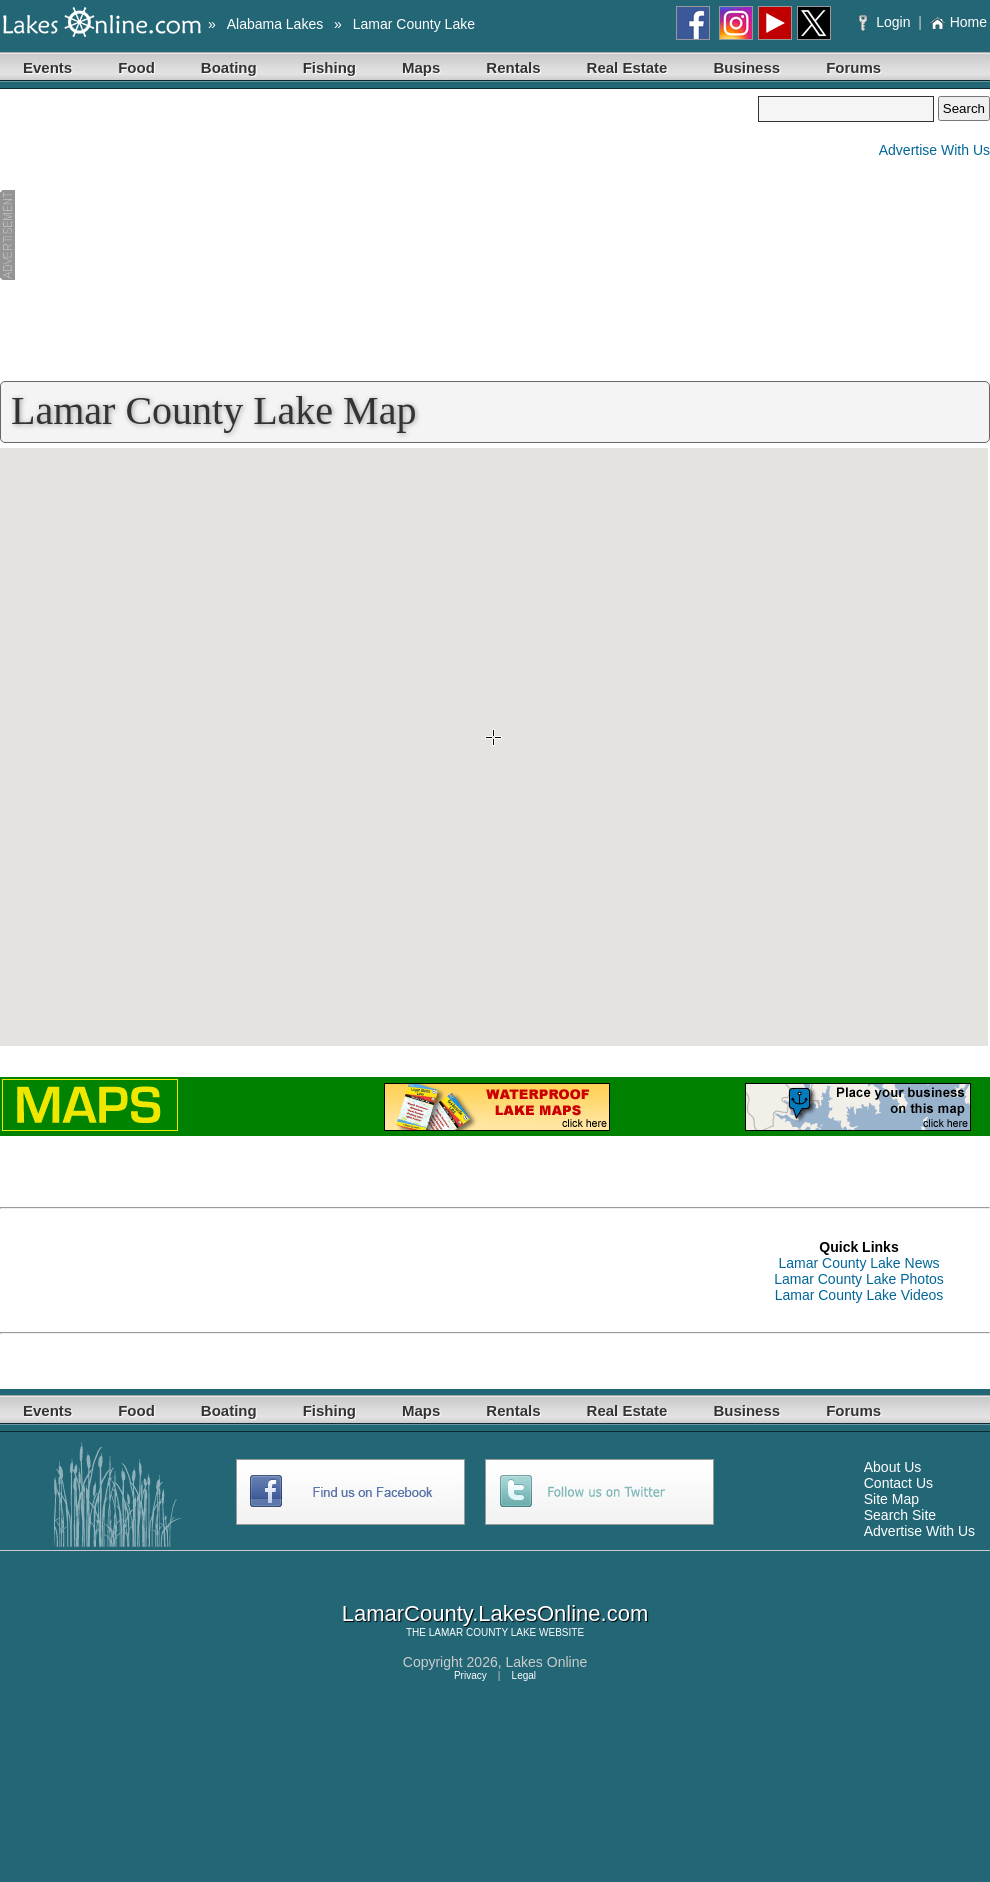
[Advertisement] (379, 236)
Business (746, 67)
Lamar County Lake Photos (859, 1279)
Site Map (891, 1499)
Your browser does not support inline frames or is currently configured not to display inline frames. (494, 747)
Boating (229, 67)
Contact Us (898, 1483)
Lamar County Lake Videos (859, 1295)
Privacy (470, 1675)
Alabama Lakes (275, 24)
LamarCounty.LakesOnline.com (495, 1613)
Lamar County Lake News (858, 1263)
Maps (421, 67)
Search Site (900, 1515)
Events (47, 67)
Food (136, 67)
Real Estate (627, 67)
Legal (524, 1675)
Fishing (329, 67)
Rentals (513, 67)
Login (886, 22)
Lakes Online (547, 1662)
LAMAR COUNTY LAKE (483, 1632)
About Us (893, 1467)
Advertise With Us (934, 150)
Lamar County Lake (414, 24)
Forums (853, 67)
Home (958, 22)
